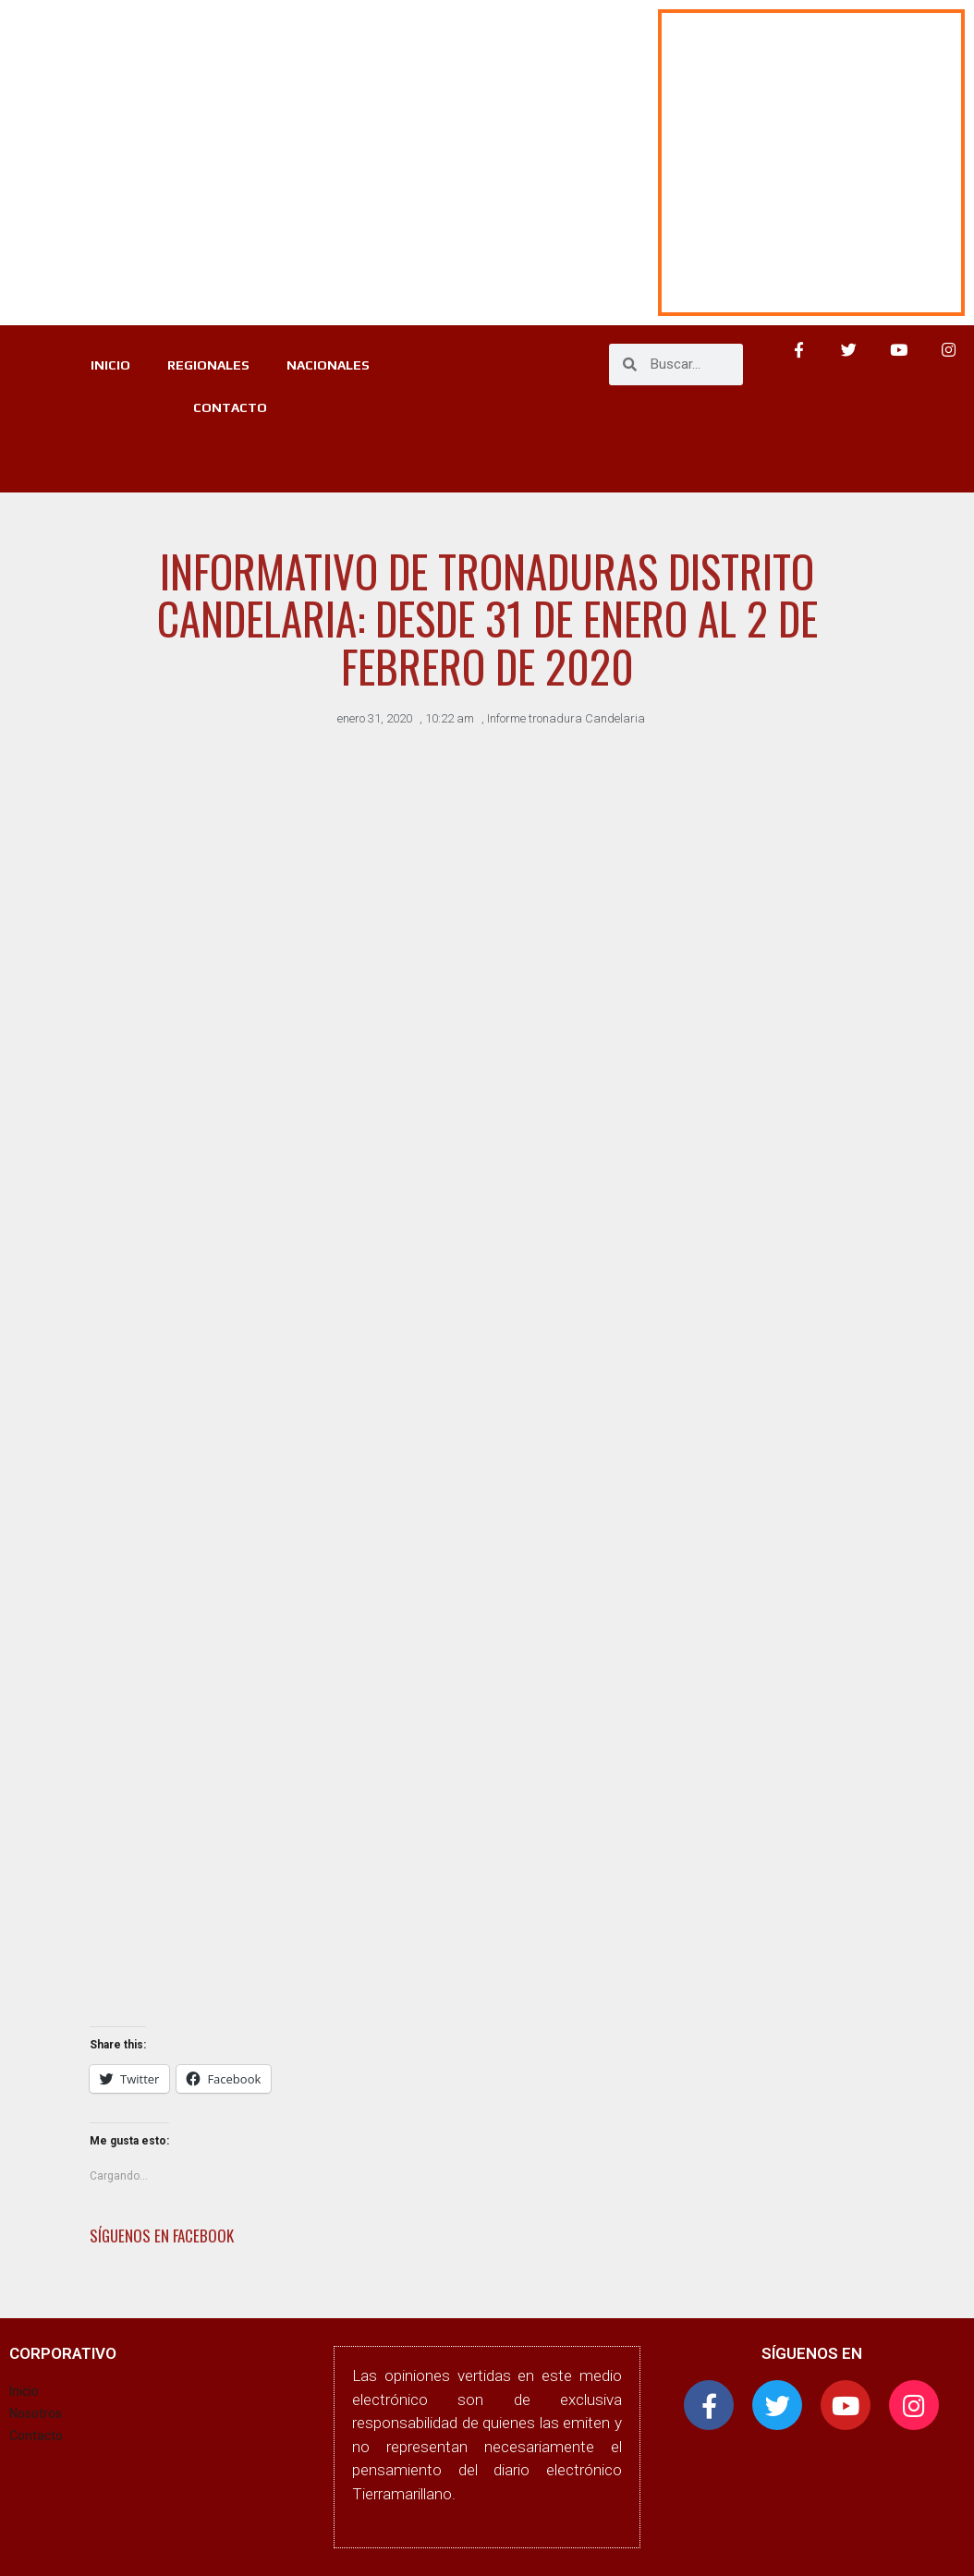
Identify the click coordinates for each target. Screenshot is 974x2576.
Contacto (36, 2435)
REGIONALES (208, 365)
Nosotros (35, 2413)
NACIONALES (328, 365)
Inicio (24, 2391)
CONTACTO (230, 407)
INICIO (110, 365)
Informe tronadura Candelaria (566, 718)
